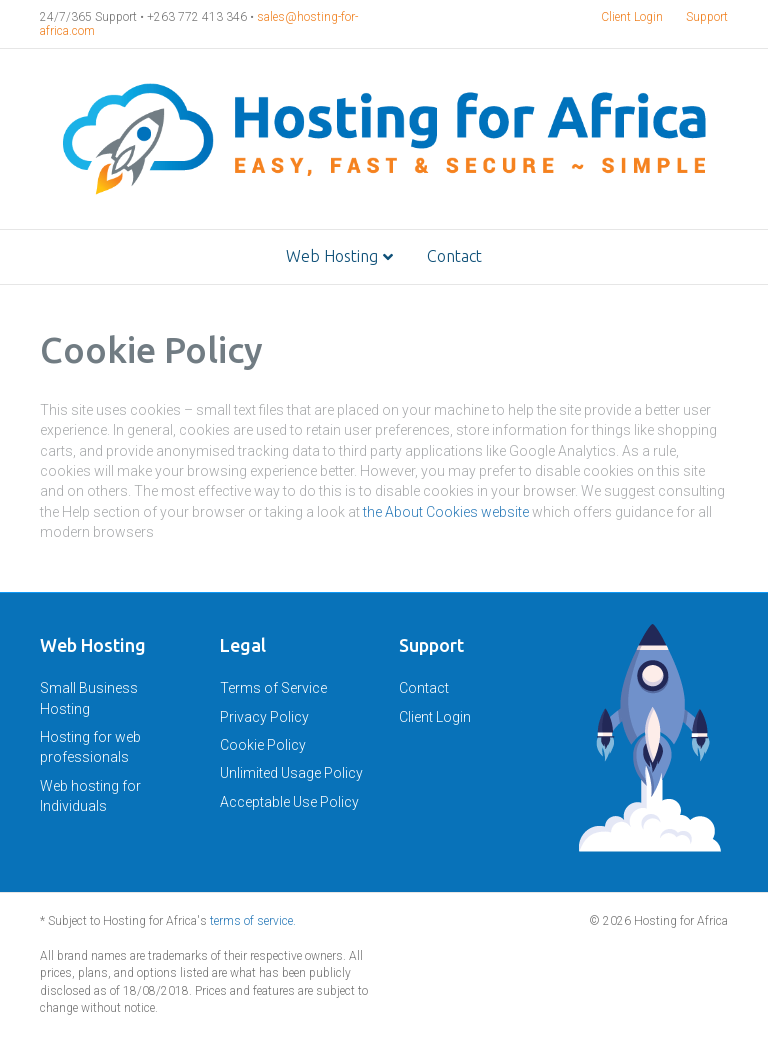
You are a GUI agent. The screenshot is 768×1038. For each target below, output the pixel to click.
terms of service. (253, 921)
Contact (454, 256)
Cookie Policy (263, 745)
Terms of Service (273, 688)
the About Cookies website (446, 512)
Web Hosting (332, 256)
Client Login (632, 17)
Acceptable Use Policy (289, 802)
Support (707, 17)
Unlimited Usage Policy (291, 773)
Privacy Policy (264, 717)
